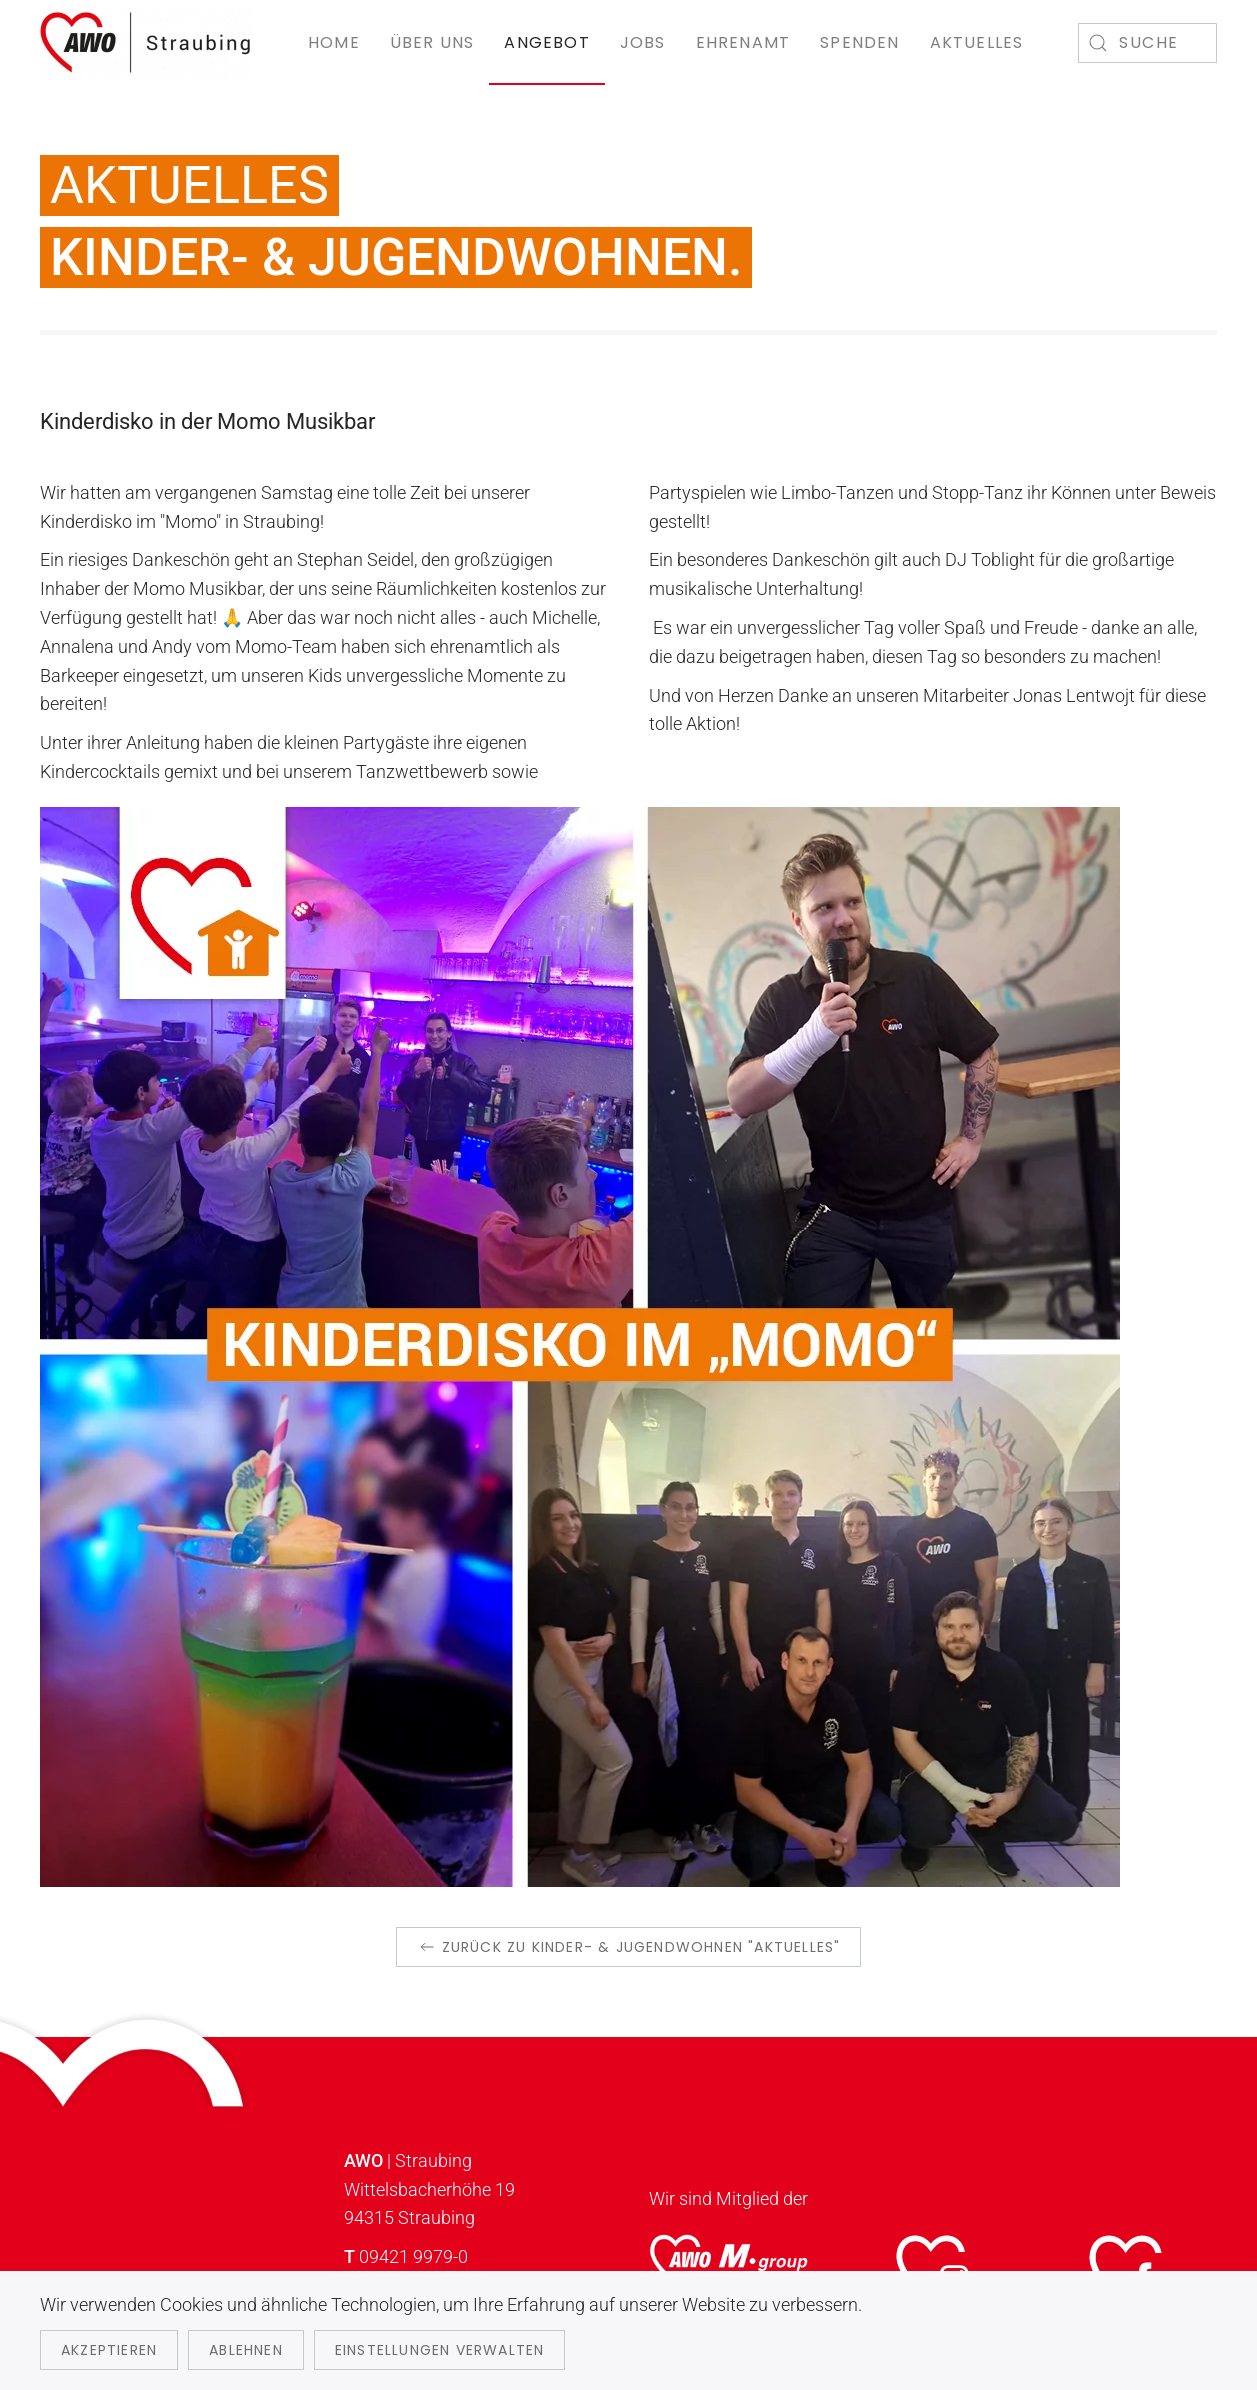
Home (334, 42)
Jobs (643, 42)
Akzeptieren (109, 2350)
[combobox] (1147, 43)
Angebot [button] (546, 42)
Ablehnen (246, 2350)
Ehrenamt (743, 42)
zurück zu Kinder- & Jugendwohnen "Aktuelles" (629, 1947)
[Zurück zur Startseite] (146, 42)
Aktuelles (977, 42)
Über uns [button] (432, 42)
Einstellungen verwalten (440, 2350)
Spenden (859, 42)
